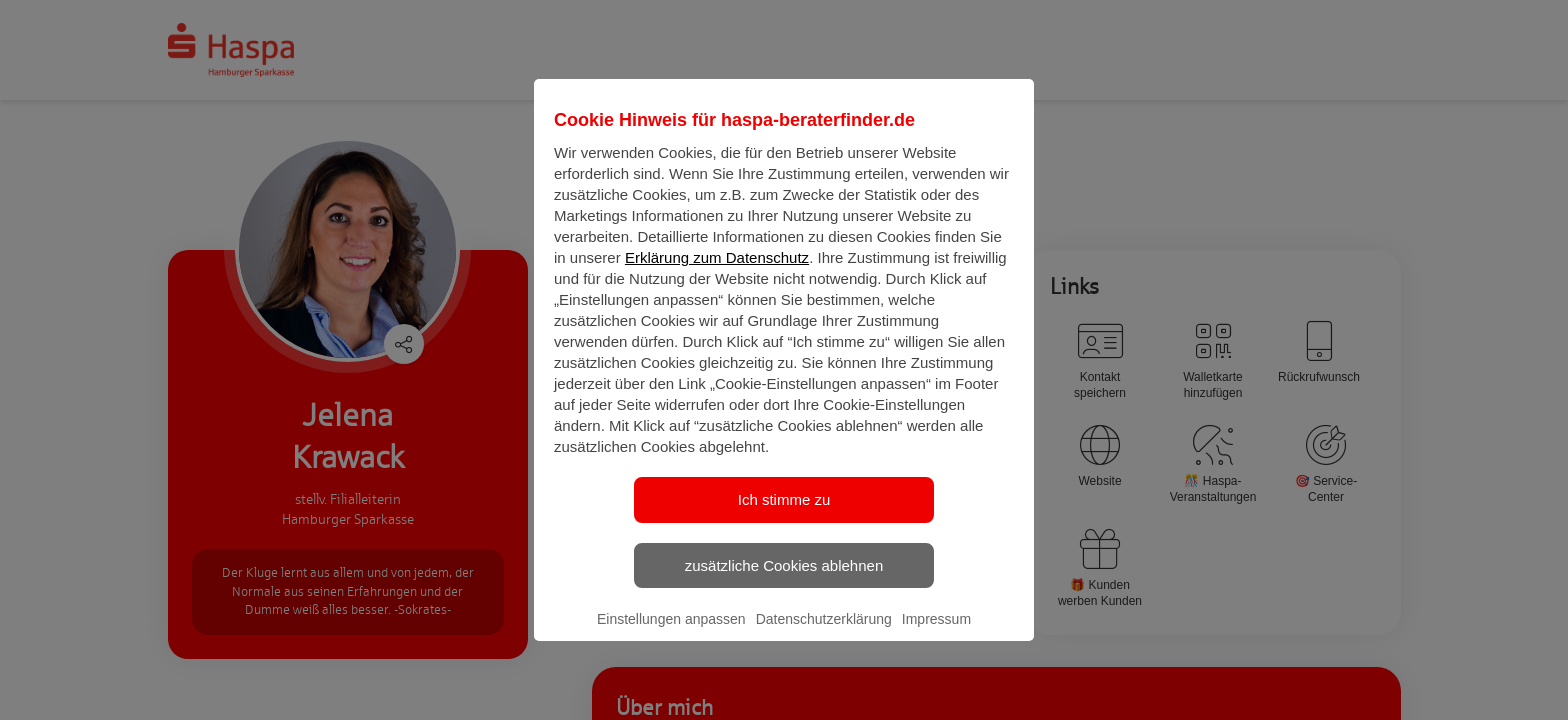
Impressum (936, 636)
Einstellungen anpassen (671, 636)
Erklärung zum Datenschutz (717, 274)
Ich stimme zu (784, 516)
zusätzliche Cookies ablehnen (784, 581)
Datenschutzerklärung (824, 636)
